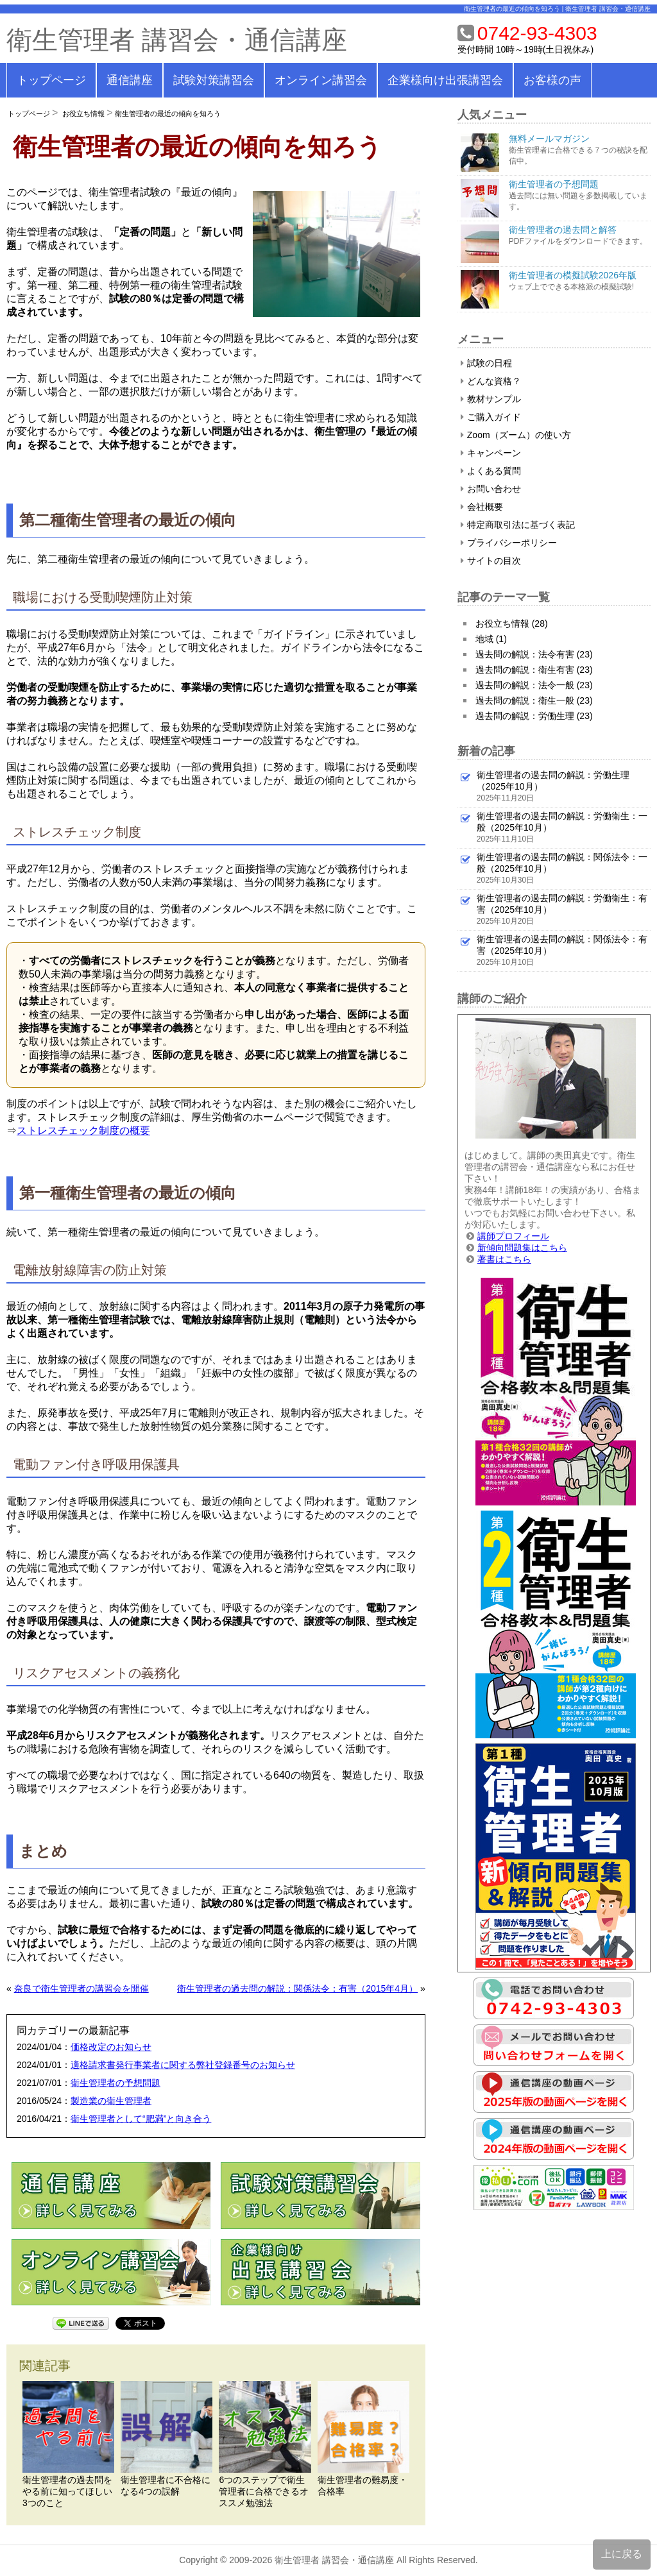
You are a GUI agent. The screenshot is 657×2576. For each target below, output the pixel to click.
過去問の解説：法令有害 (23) (534, 654)
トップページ (51, 80)
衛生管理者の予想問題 (115, 2083)
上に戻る (621, 2553)
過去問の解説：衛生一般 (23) (534, 700)
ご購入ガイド (491, 417)
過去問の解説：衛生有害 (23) (534, 670)
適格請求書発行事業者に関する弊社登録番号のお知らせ (183, 2065)
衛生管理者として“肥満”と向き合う (141, 2119)
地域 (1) (491, 639)
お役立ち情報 (83, 113)
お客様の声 (552, 80)
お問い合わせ (491, 489)
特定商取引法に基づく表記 (518, 525)
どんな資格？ (491, 381)
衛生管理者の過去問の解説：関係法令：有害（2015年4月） (297, 1988)
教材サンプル (491, 399)
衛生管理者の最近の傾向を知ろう (168, 113)
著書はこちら (504, 1259)
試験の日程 (486, 363)
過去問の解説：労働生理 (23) (534, 716)
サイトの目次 (491, 560)
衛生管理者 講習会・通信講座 (176, 40)
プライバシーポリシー (509, 543)
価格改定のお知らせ (111, 2047)
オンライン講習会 (321, 80)
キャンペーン (491, 453)
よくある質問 (491, 471)
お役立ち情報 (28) (511, 623)
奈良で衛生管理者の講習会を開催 (81, 1988)
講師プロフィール (513, 1236)
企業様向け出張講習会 (445, 80)
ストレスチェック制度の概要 (83, 1130)
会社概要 (482, 507)
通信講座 (130, 80)
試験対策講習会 (213, 80)
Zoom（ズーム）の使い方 (516, 435)
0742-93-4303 (537, 33)
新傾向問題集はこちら (522, 1247)
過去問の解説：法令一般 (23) (534, 685)
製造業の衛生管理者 (111, 2101)
